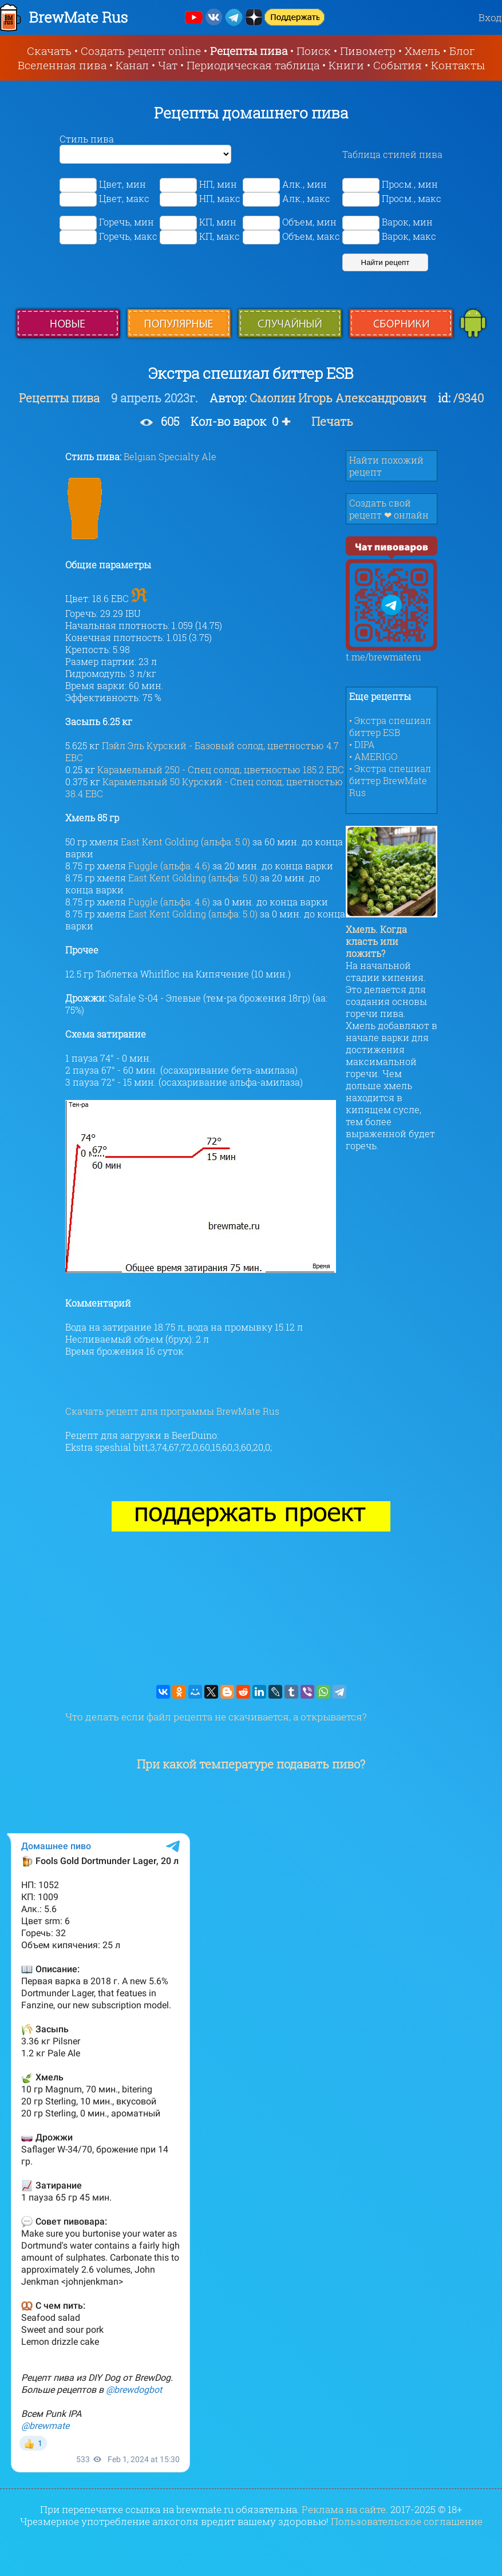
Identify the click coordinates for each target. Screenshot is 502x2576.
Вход (490, 17)
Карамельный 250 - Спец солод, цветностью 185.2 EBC (220, 769)
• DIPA (362, 744)
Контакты (458, 65)
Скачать (49, 50)
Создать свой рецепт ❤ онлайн (389, 509)
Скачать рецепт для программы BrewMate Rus (172, 1411)
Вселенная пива (62, 65)
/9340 (468, 397)
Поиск (314, 50)
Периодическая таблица (253, 65)
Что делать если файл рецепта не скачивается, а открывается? (216, 1716)
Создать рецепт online (141, 50)
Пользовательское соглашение (407, 2521)
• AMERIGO (373, 756)
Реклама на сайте (344, 2509)
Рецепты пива (248, 50)
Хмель (422, 50)
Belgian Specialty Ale (170, 456)
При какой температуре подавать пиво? (251, 1763)
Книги (346, 65)
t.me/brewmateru (391, 652)
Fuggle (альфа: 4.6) (169, 866)
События (397, 65)
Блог (462, 50)
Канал (132, 65)
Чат (167, 65)
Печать (332, 421)
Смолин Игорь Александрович (338, 397)
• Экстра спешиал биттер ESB (390, 726)
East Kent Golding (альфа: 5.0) (185, 842)
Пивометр (368, 50)
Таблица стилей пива (392, 154)
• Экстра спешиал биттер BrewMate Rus (390, 780)
